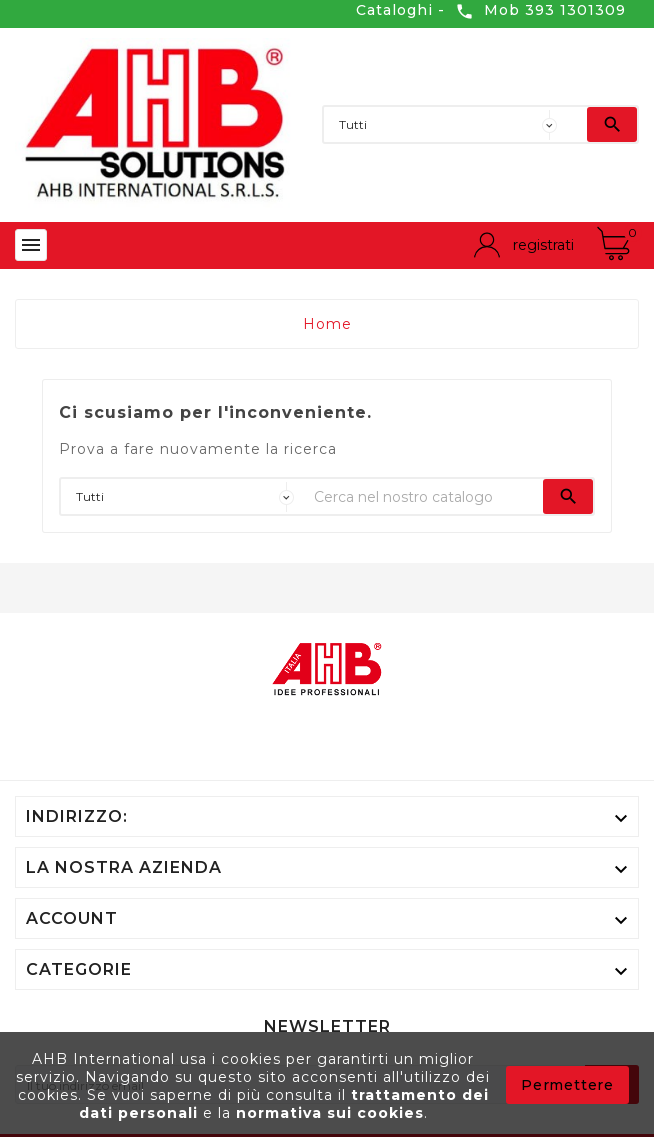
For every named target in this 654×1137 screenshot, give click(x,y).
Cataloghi (394, 10)
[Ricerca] (577, 124)
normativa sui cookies (330, 1113)
